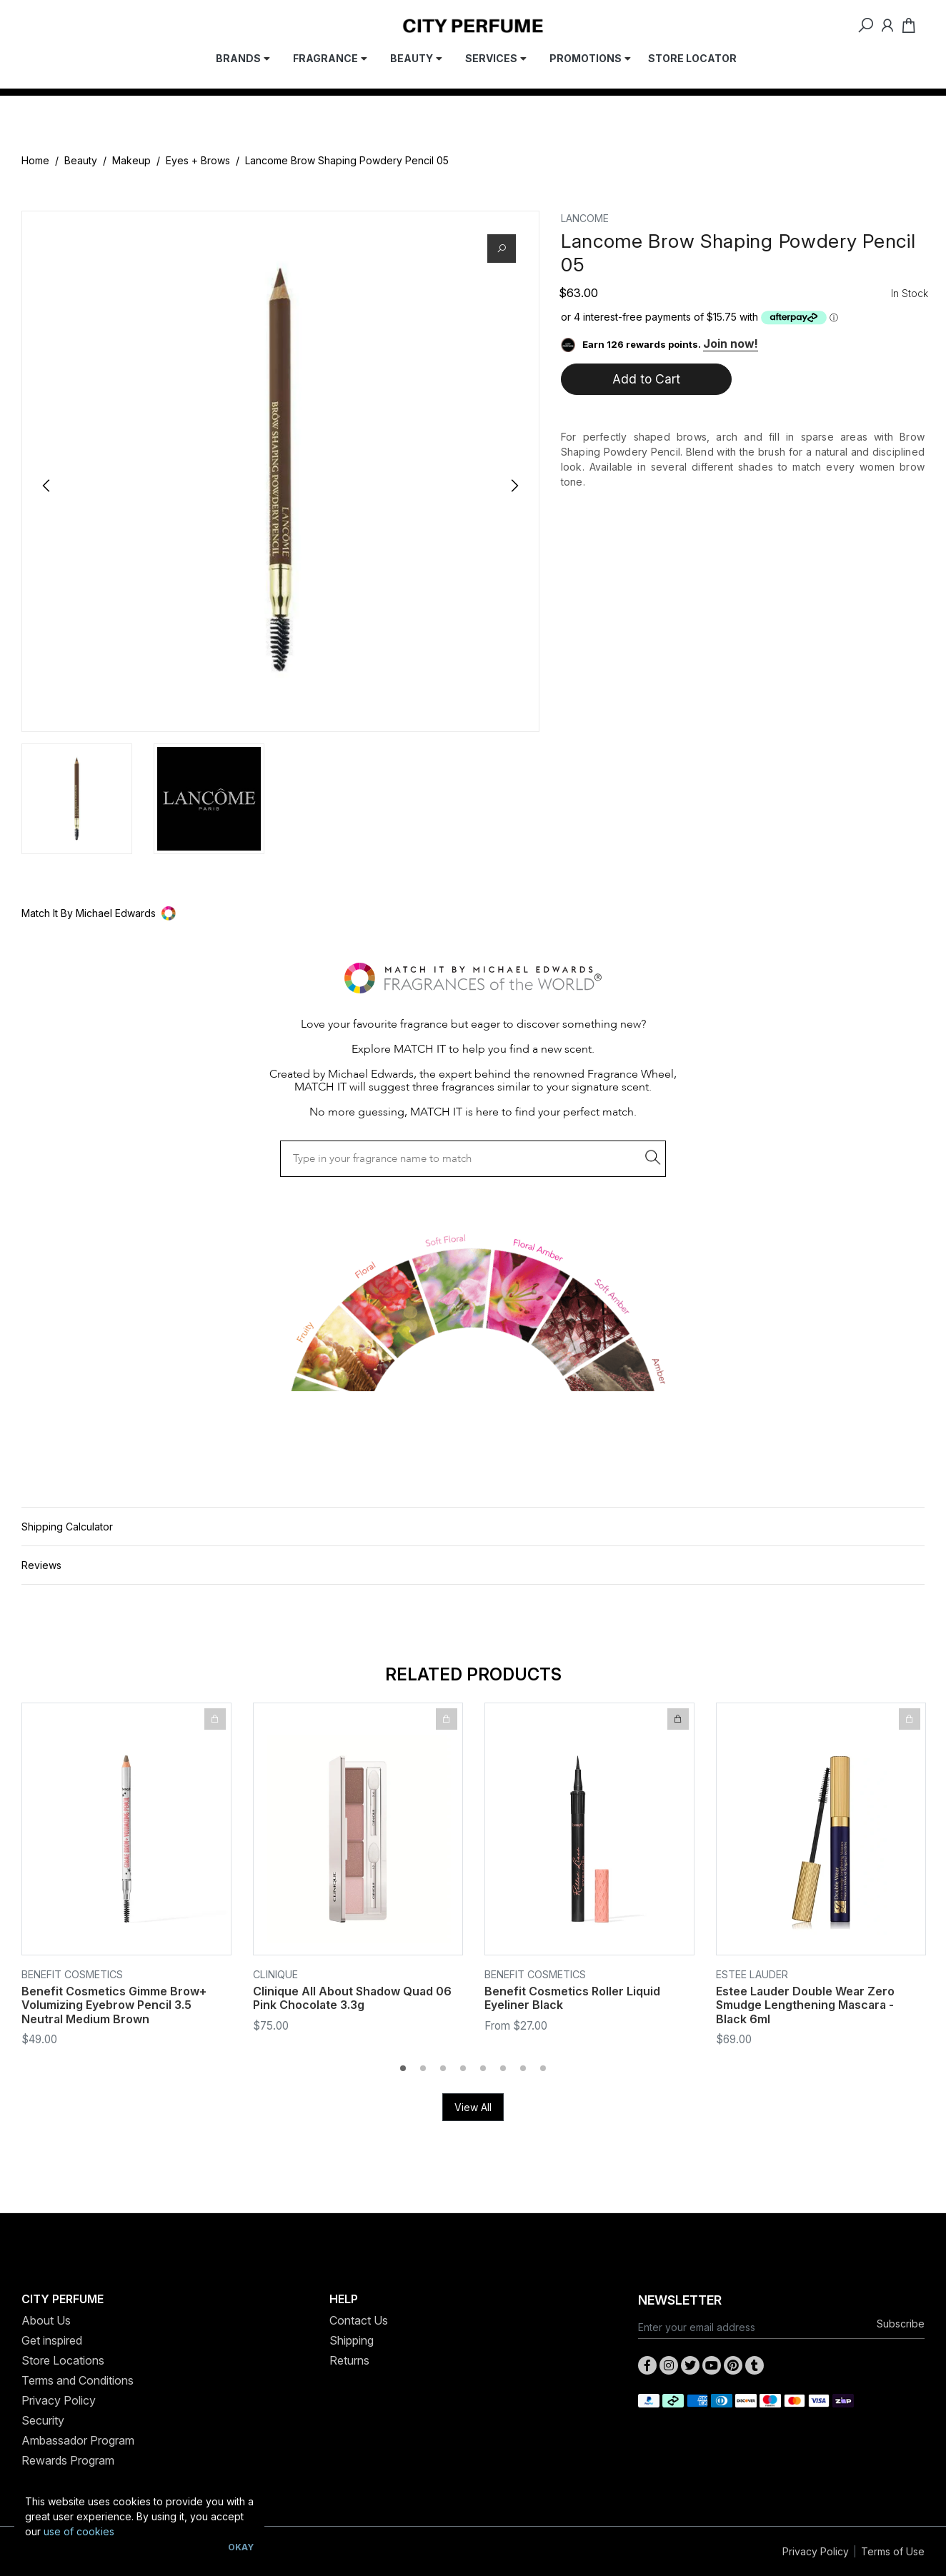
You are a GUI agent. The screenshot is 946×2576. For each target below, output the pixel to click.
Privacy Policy (58, 2400)
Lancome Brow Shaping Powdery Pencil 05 (347, 160)
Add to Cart (646, 378)
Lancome (585, 218)
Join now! (730, 343)
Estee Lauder (752, 1974)
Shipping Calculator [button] (67, 1526)
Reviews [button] (41, 1565)
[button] (473, 913)
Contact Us (358, 2320)
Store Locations (62, 2360)
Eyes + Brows (198, 160)
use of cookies (79, 2531)
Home (35, 160)
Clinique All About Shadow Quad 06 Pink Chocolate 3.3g (352, 1998)
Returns (349, 2360)
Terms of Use (893, 2551)
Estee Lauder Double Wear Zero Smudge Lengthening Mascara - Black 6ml (805, 2004)
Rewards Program (67, 2460)
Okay (241, 2547)
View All (473, 2107)
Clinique (275, 1974)
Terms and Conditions (77, 2380)
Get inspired (51, 2340)
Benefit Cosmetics (72, 1974)
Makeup (131, 160)
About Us (46, 2320)
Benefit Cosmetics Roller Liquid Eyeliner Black (572, 1998)
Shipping (351, 2340)
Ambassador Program (77, 2440)
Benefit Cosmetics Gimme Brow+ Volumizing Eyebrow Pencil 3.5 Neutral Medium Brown (113, 2004)
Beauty (80, 160)
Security (42, 2420)
